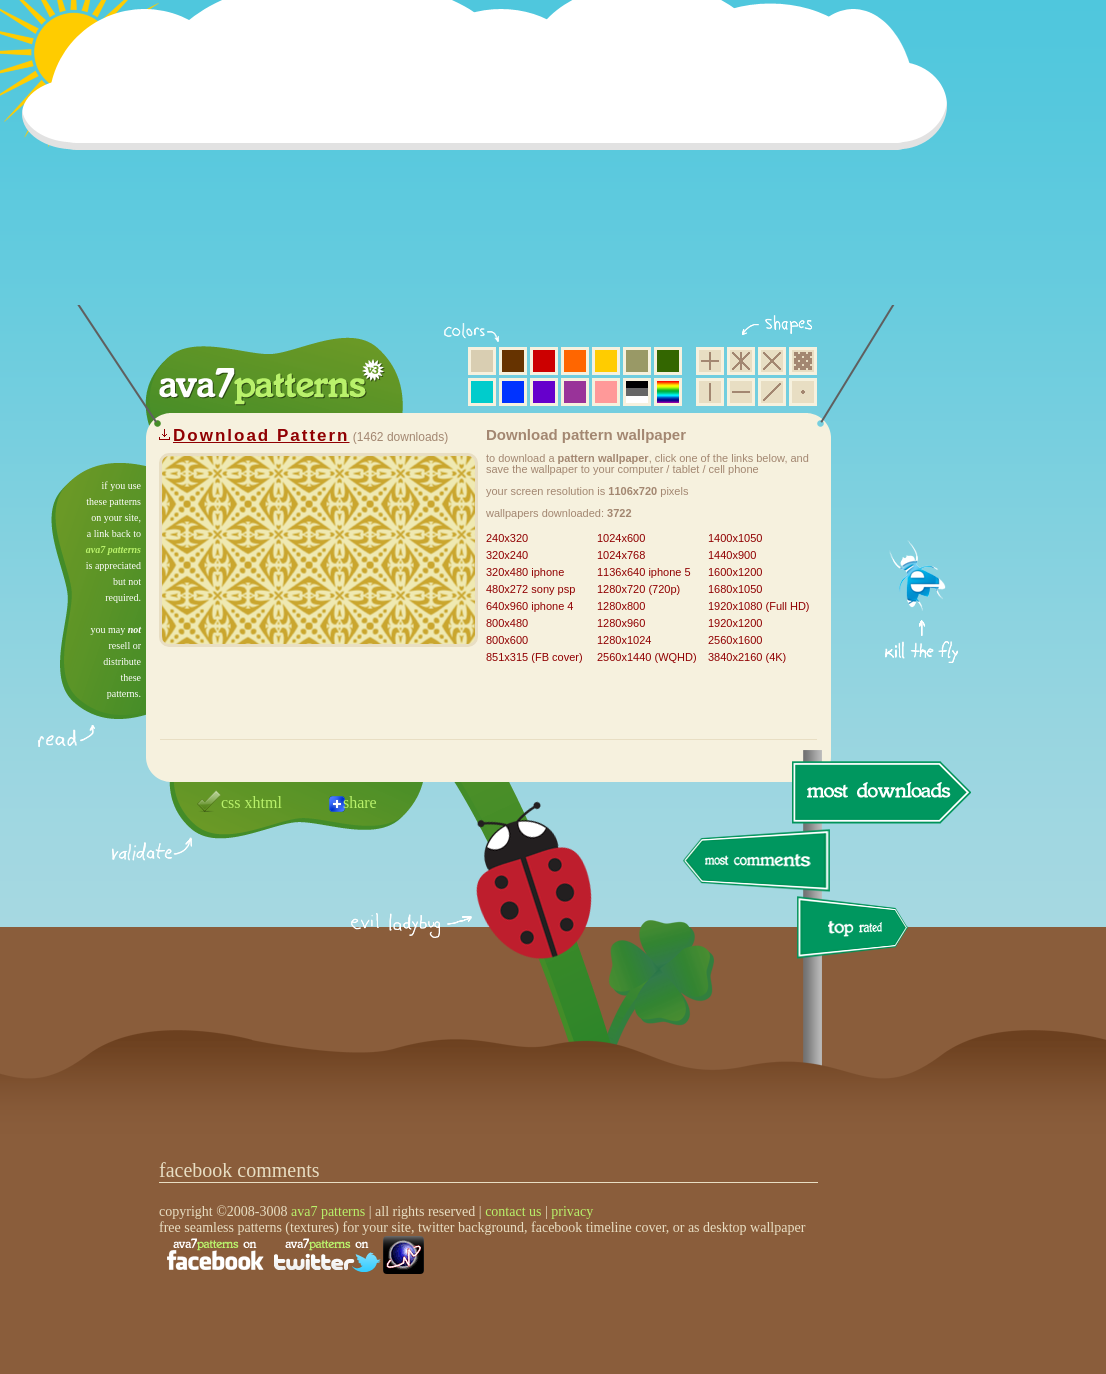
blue (513, 392)
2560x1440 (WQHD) (647, 657)
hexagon (741, 361)
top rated (856, 930)
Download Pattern (261, 435)
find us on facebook (215, 1255)
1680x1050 (735, 589)
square (710, 361)
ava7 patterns (113, 549)
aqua (482, 392)
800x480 (507, 623)
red (544, 361)
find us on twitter (327, 1255)
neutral (637, 392)
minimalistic (803, 392)
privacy (572, 1211)
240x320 (507, 538)
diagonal (772, 392)
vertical (710, 392)
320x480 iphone (525, 572)
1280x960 (621, 623)
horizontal (741, 392)
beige (482, 361)
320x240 (507, 555)
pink (606, 392)
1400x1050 (735, 538)
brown (513, 361)
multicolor (668, 392)
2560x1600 (735, 640)
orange (575, 361)
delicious (514, 903)
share (360, 802)
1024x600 (621, 538)
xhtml (263, 802)
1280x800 (621, 606)
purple (575, 392)
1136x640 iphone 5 (644, 572)
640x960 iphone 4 (529, 606)
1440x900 (732, 555)
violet (544, 392)
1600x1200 (735, 572)
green (668, 361)
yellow (606, 361)
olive (637, 361)
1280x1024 (624, 640)
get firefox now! (922, 470)
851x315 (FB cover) (534, 657)
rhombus (772, 361)
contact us (513, 1211)
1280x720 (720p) (638, 589)
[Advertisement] (491, 165)
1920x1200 (735, 623)
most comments (757, 861)
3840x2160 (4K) (747, 657)
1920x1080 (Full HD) (759, 606)
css (231, 802)
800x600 (507, 640)
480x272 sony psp (530, 589)
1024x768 (621, 555)
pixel (803, 361)
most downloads (879, 792)
